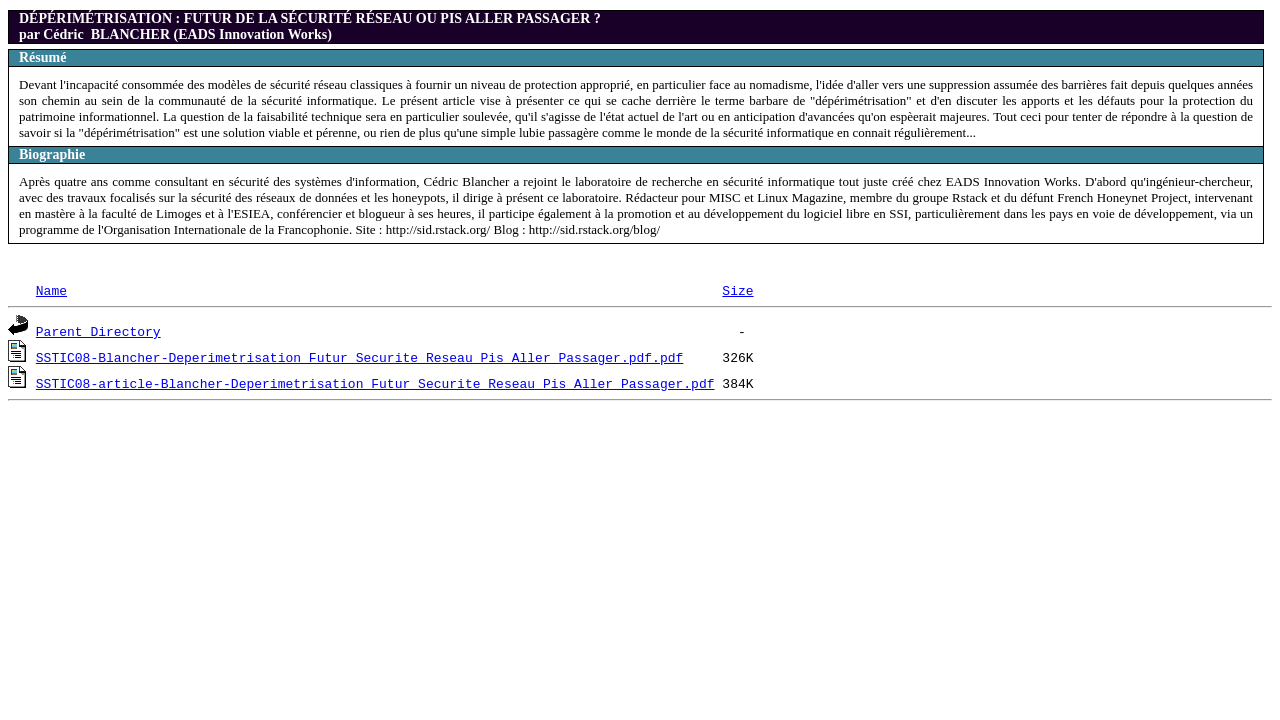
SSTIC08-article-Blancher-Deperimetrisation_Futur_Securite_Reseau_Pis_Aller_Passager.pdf (375, 383)
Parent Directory (98, 331)
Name (51, 290)
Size (737, 290)
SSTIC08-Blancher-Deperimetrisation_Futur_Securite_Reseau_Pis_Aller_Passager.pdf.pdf (359, 357)
